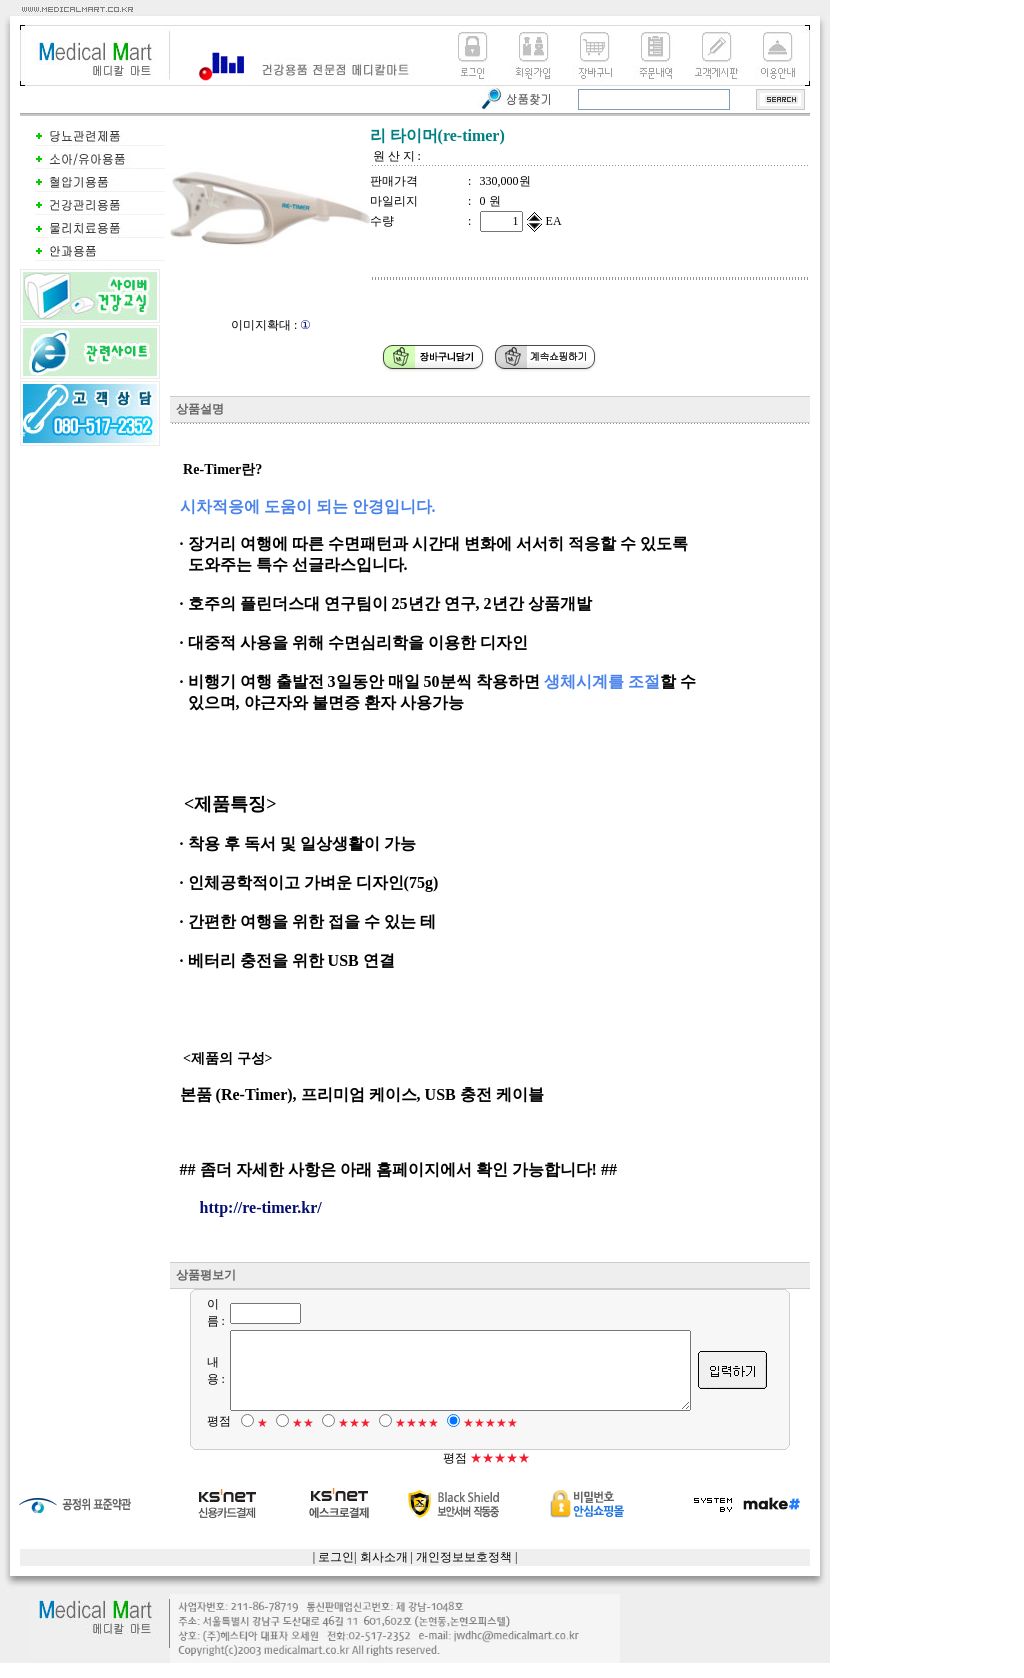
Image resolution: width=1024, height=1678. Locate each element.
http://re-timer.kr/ (261, 1207)
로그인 (336, 1572)
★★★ (342, 1438)
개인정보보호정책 (464, 1572)
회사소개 (384, 1572)
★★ (291, 1438)
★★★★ (405, 1438)
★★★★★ (478, 1438)
